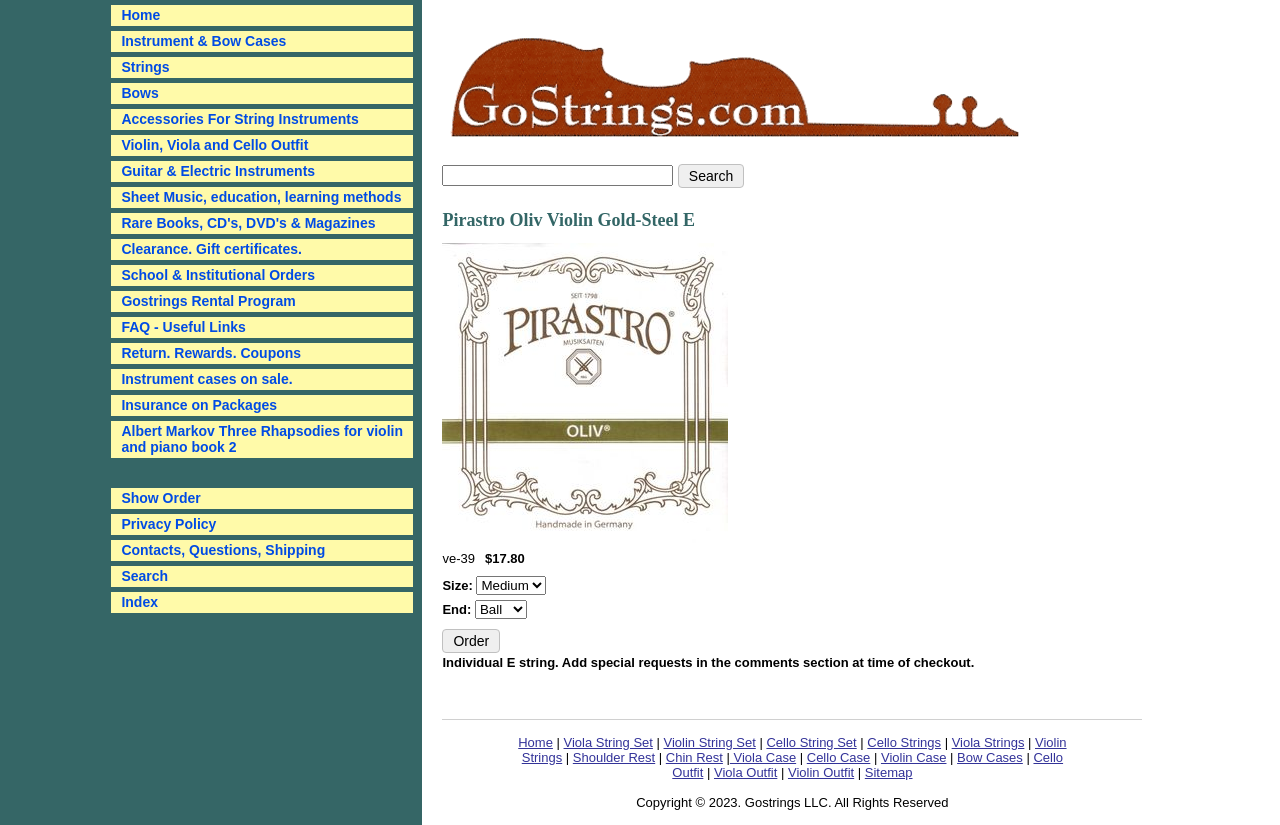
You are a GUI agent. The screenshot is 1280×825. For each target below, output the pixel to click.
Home (535, 742)
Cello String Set (811, 742)
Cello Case (839, 757)
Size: (459, 585)
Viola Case (763, 757)
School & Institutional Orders (218, 275)
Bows (139, 93)
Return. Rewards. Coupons (211, 353)
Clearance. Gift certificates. (211, 249)
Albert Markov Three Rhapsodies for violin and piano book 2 (262, 439)
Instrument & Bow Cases (203, 41)
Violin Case (914, 757)
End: (458, 609)
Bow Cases (990, 757)
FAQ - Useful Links (183, 327)
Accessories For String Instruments (239, 119)
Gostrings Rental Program (208, 301)
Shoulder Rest (614, 757)
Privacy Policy (168, 524)
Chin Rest (694, 757)
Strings (145, 67)
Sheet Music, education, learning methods (261, 197)
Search (144, 576)
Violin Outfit (821, 772)
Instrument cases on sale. (206, 379)
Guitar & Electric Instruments (218, 171)
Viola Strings (988, 742)
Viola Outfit (745, 772)
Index (139, 602)
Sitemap (889, 772)
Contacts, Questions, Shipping (223, 550)
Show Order (160, 498)
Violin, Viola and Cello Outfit (214, 145)
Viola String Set (608, 742)
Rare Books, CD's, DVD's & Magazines (248, 223)
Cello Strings (904, 742)
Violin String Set (710, 742)
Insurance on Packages (199, 405)
